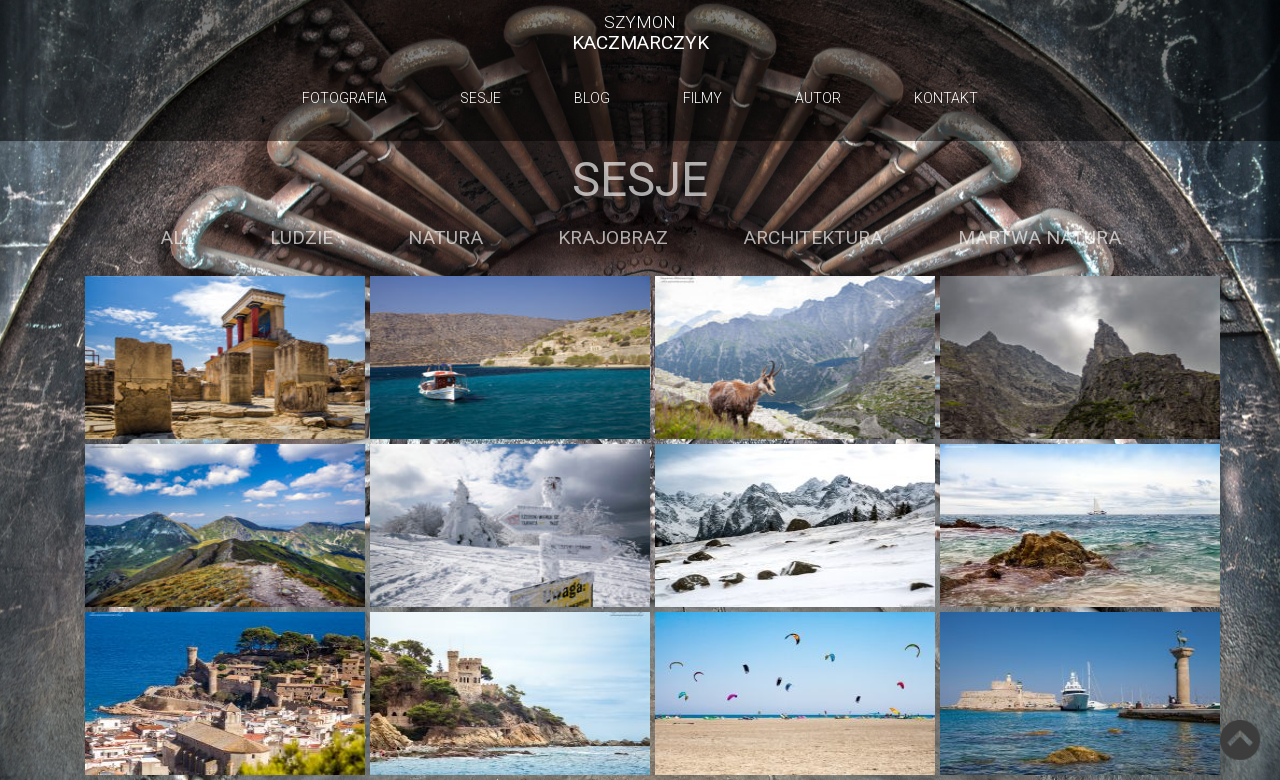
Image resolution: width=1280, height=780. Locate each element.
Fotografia (344, 98)
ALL (177, 237)
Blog (592, 98)
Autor (818, 98)
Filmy (702, 98)
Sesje (480, 98)
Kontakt (946, 98)
